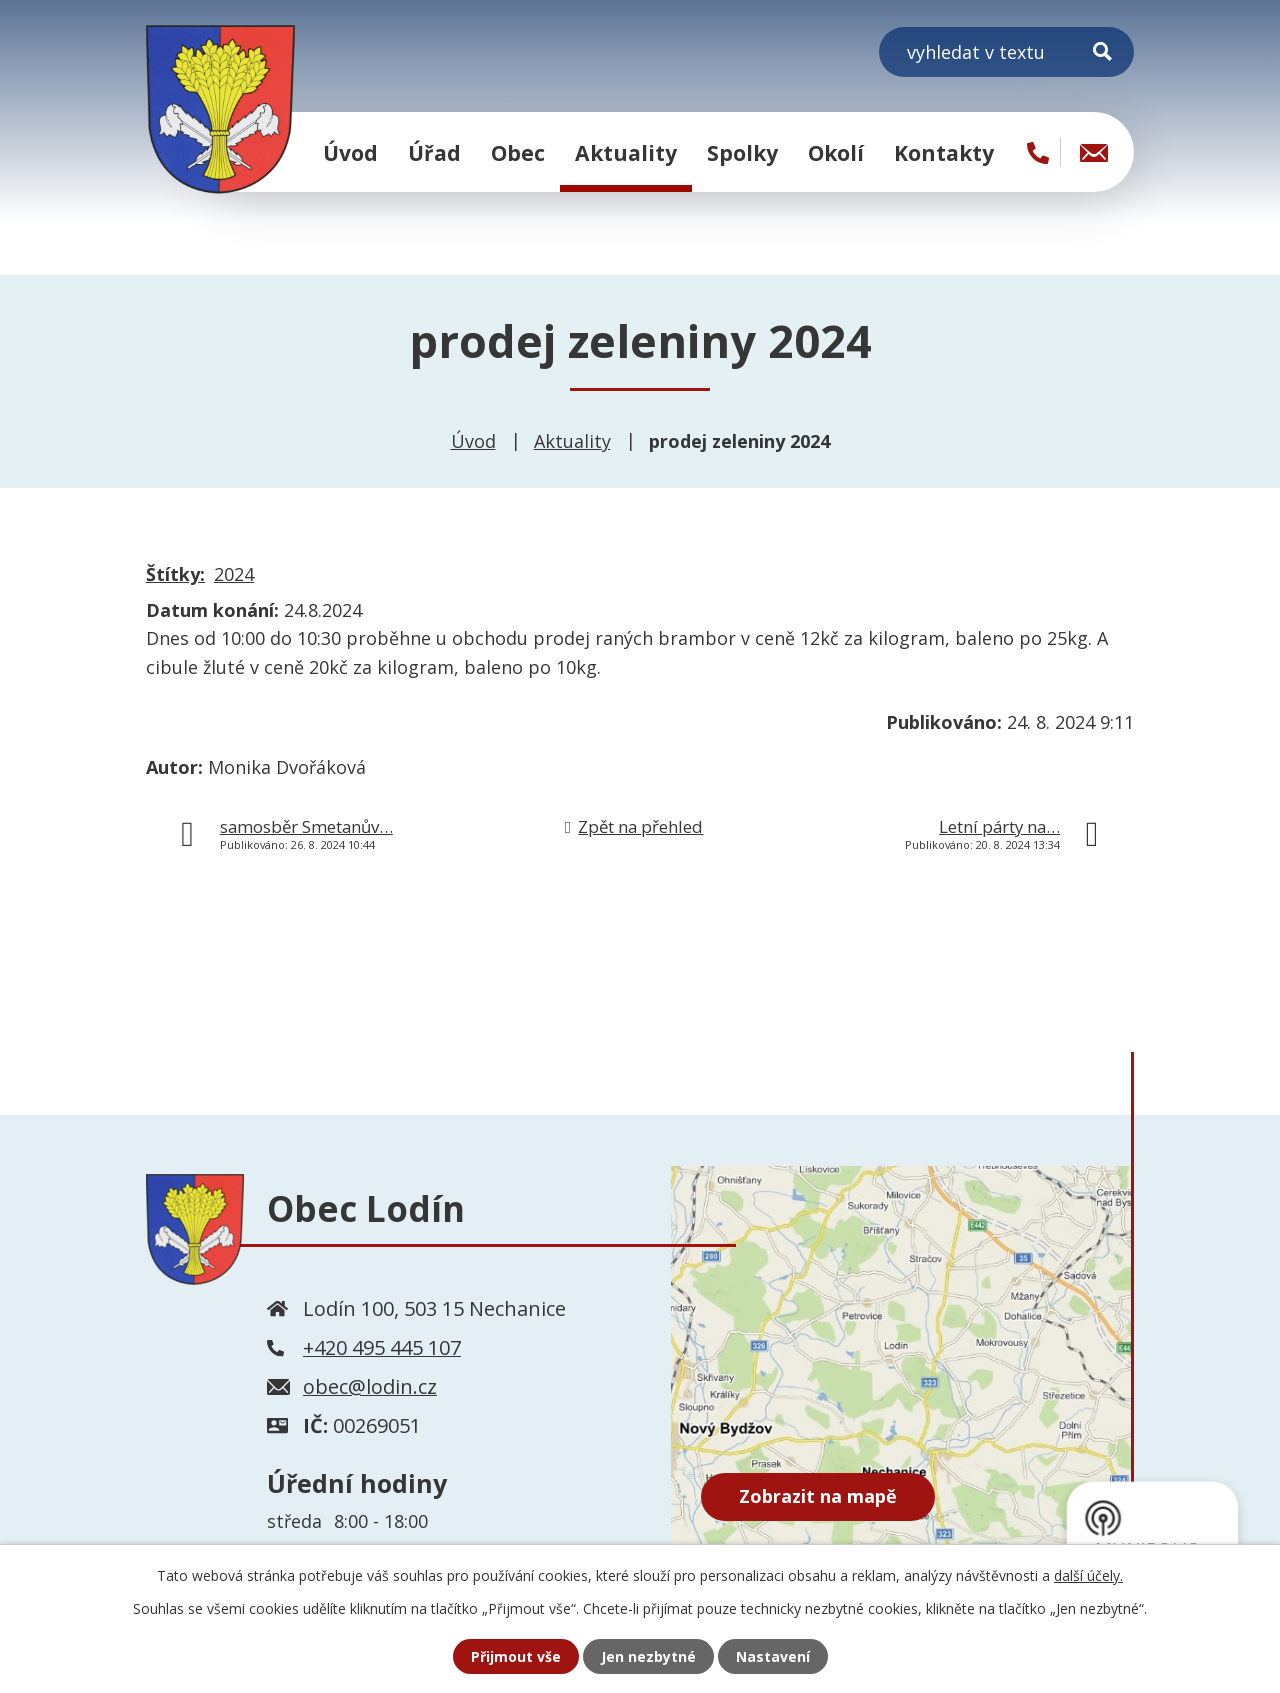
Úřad (434, 152)
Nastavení (773, 1656)
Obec (518, 152)
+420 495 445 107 (382, 1347)
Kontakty (944, 152)
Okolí (836, 152)
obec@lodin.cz (370, 1386)
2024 (234, 574)
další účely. (1088, 1575)
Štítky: (175, 574)
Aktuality (626, 152)
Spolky (742, 152)
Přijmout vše (516, 1656)
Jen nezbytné (648, 1656)
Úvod (350, 152)
